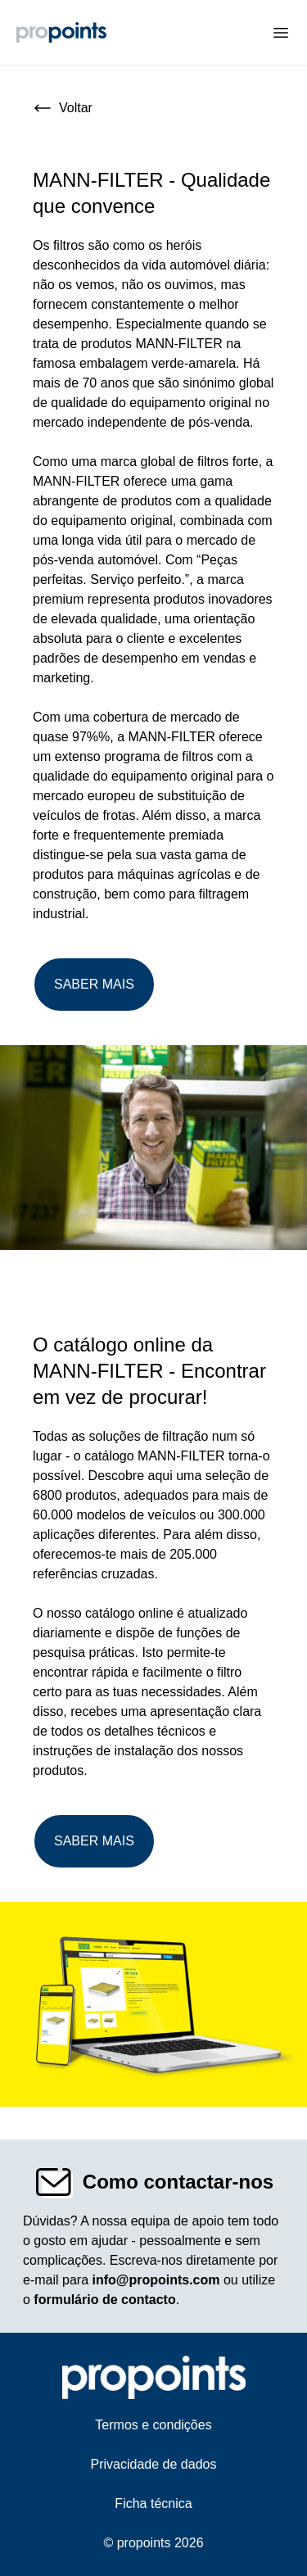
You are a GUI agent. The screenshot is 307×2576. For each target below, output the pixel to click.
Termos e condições (153, 2425)
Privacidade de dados (154, 2464)
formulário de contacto (104, 2300)
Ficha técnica (153, 2503)
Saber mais (94, 984)
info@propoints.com (155, 2280)
